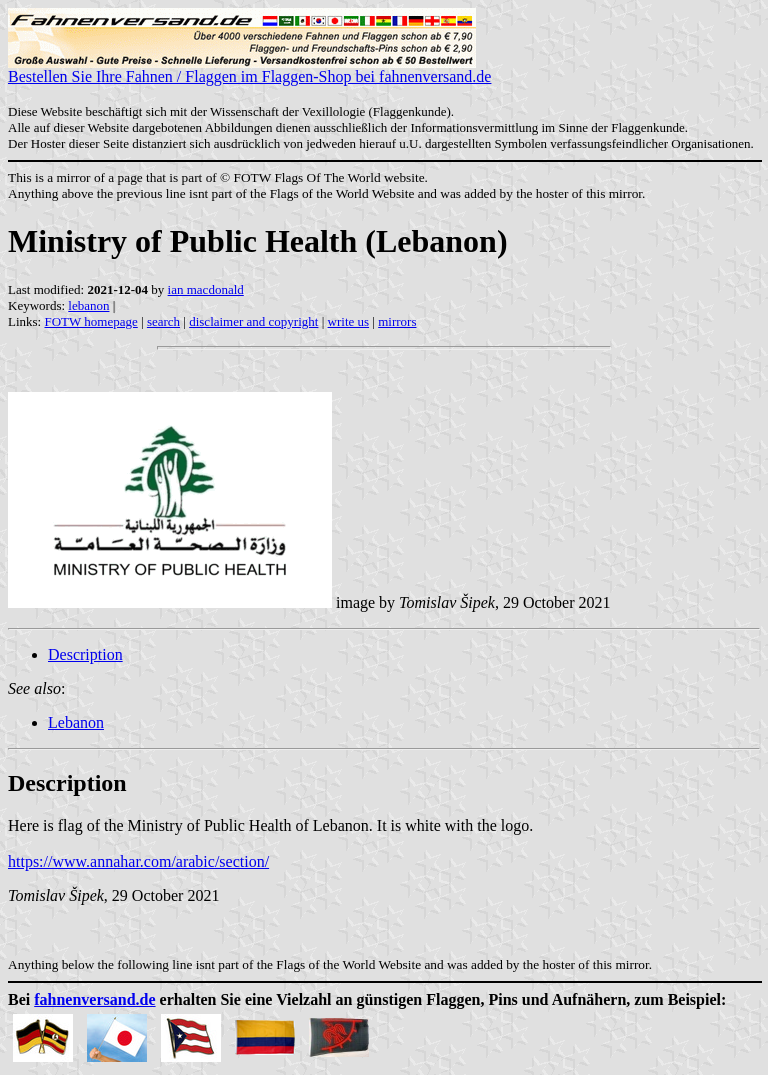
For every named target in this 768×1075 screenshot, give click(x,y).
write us (349, 321)
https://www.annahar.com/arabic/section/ (138, 861)
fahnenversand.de (94, 999)
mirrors (397, 321)
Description (85, 654)
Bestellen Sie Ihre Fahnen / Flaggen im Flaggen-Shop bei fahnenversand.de (249, 69)
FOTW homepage (90, 321)
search (163, 321)
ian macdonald (206, 289)
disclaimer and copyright (253, 321)
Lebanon (76, 722)
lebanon (88, 305)
